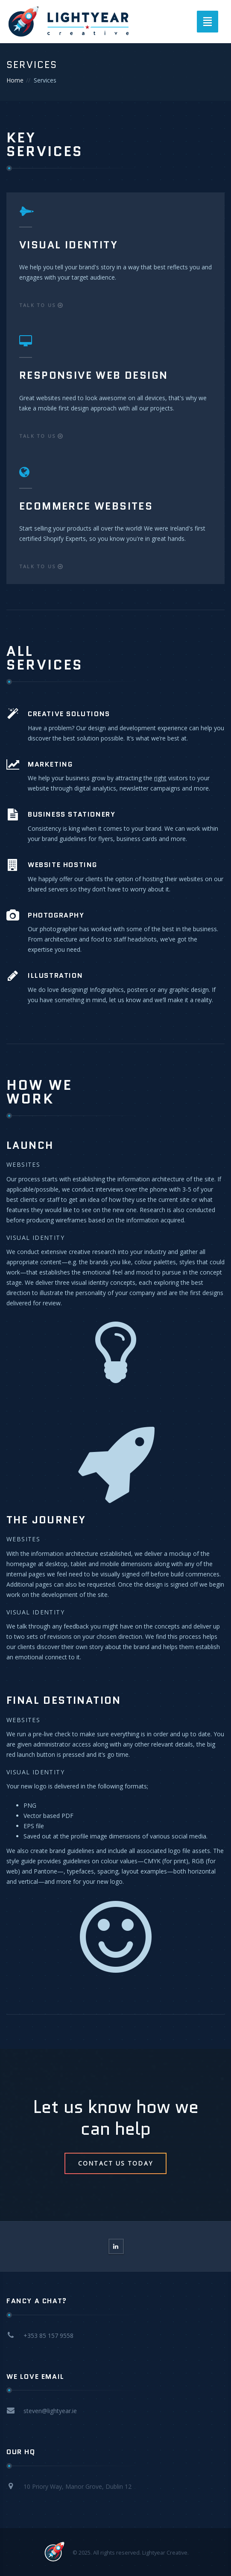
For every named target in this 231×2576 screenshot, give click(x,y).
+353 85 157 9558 (48, 2335)
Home (14, 80)
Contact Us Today (115, 2163)
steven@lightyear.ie (50, 2411)
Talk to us (41, 305)
